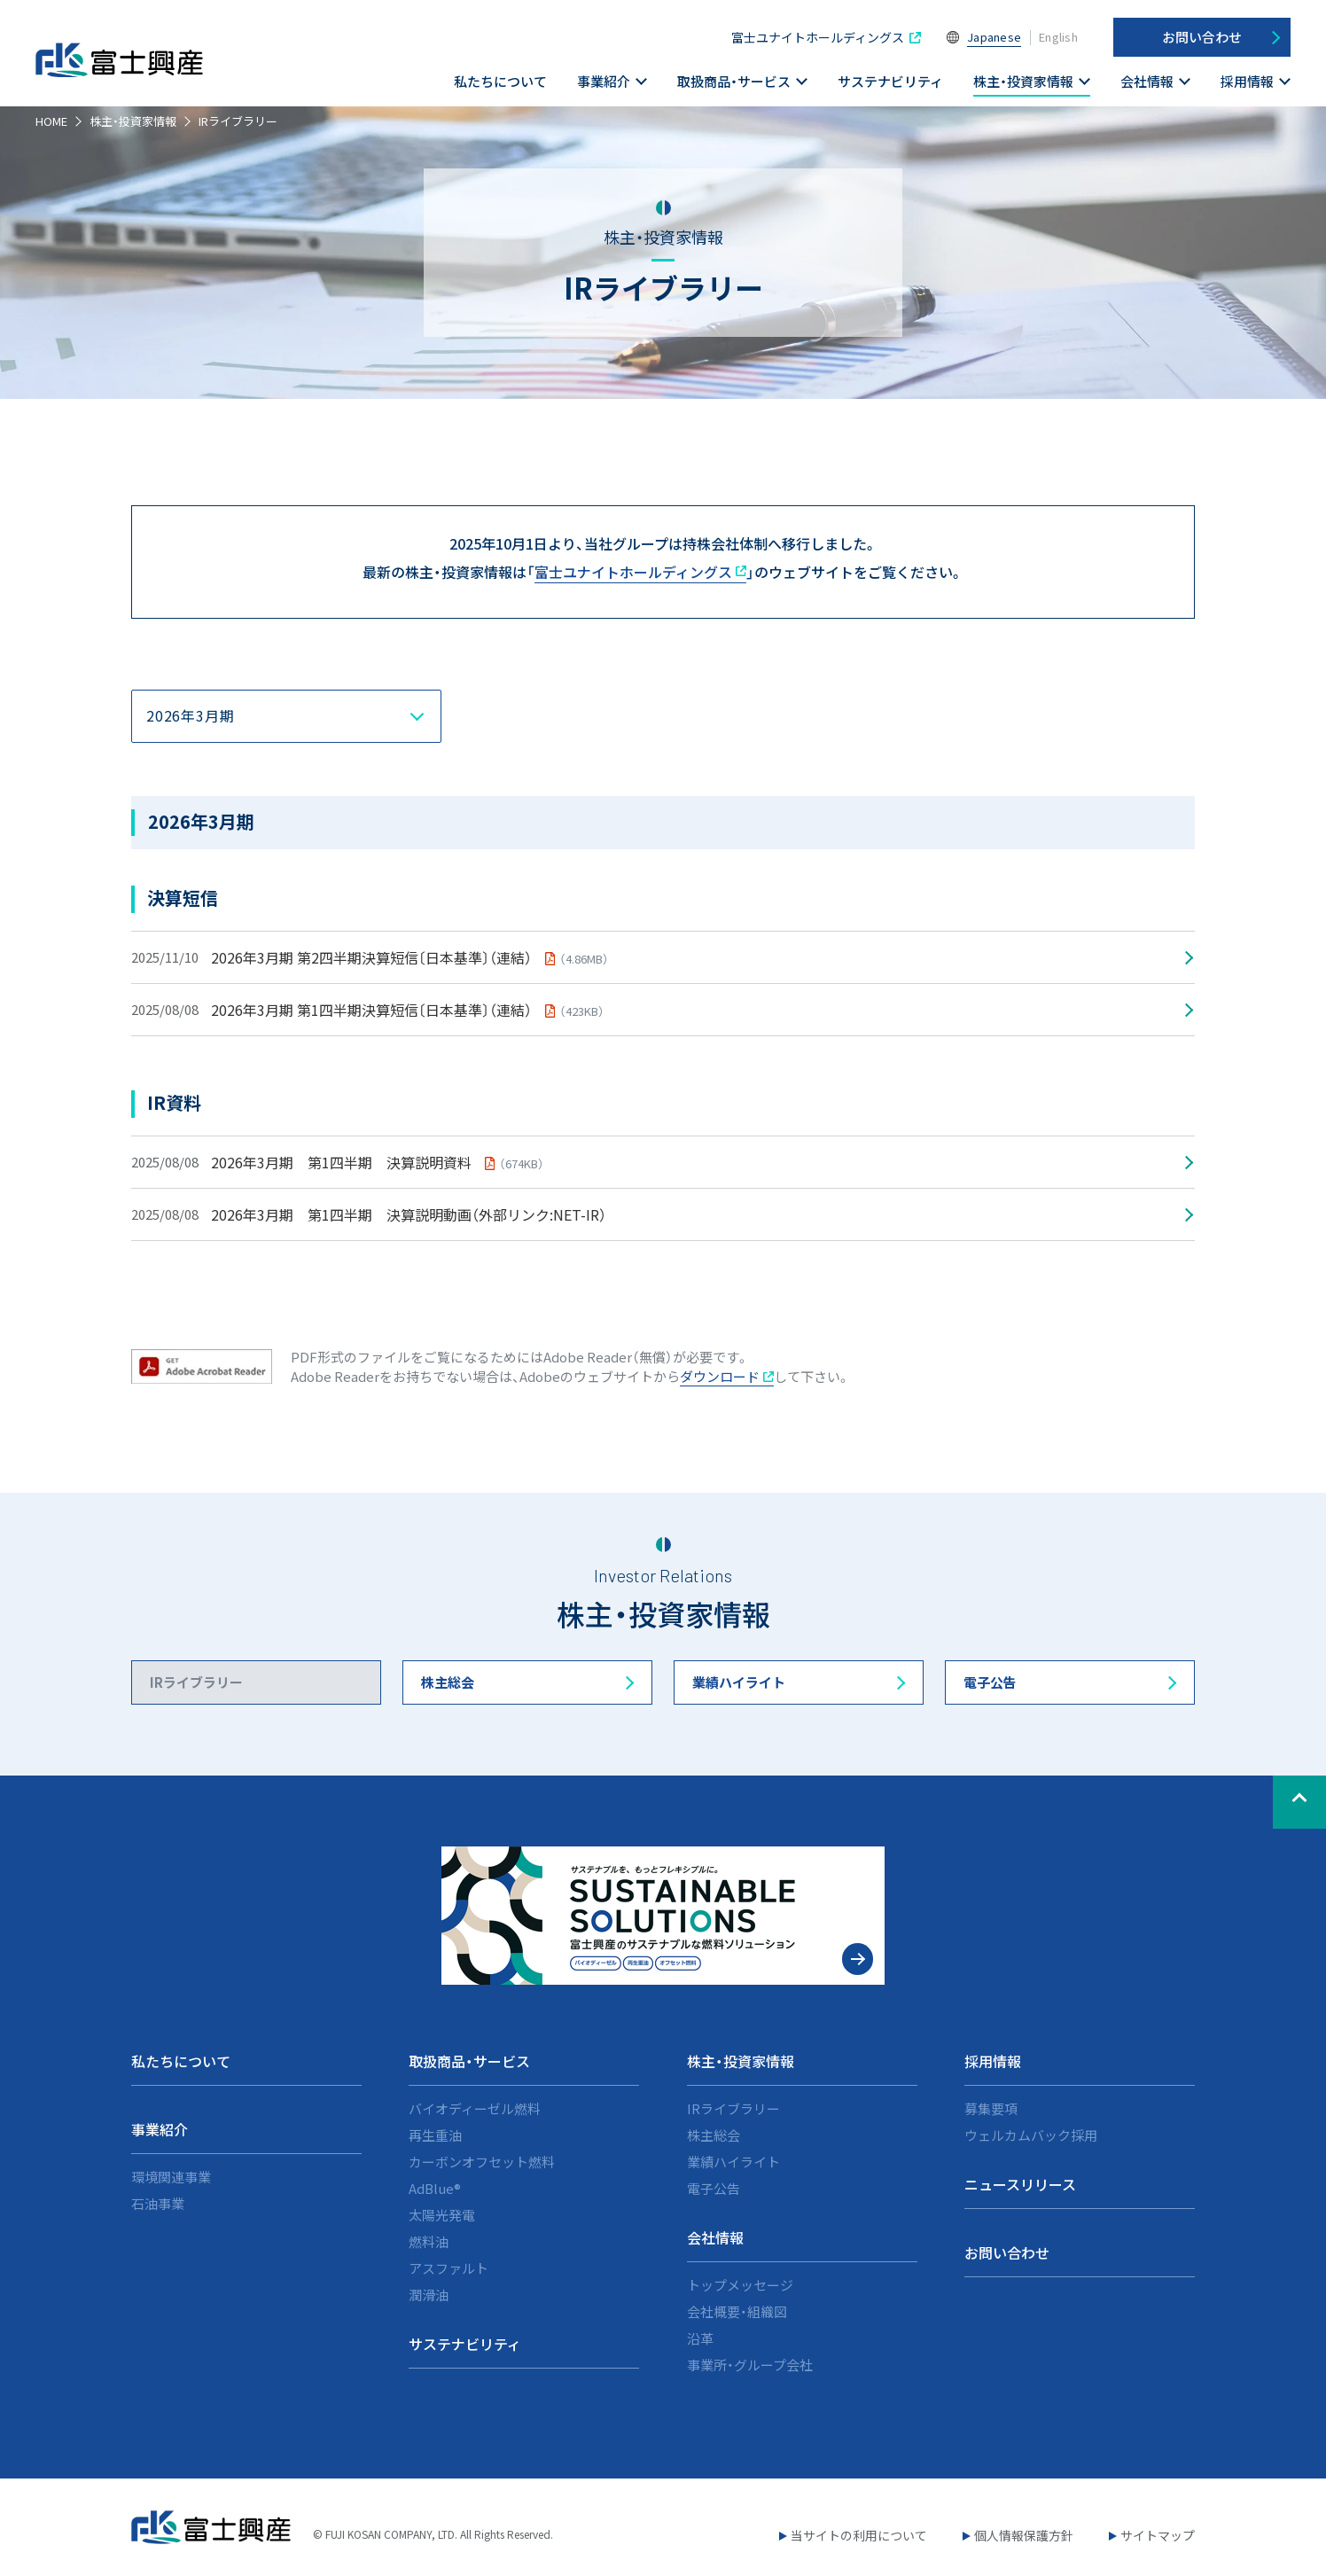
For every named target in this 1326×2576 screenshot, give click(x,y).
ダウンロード (727, 1376)
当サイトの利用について (859, 2535)
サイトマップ (1157, 2535)
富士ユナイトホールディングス (817, 37)
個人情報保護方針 (1023, 2535)
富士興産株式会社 (124, 69)
